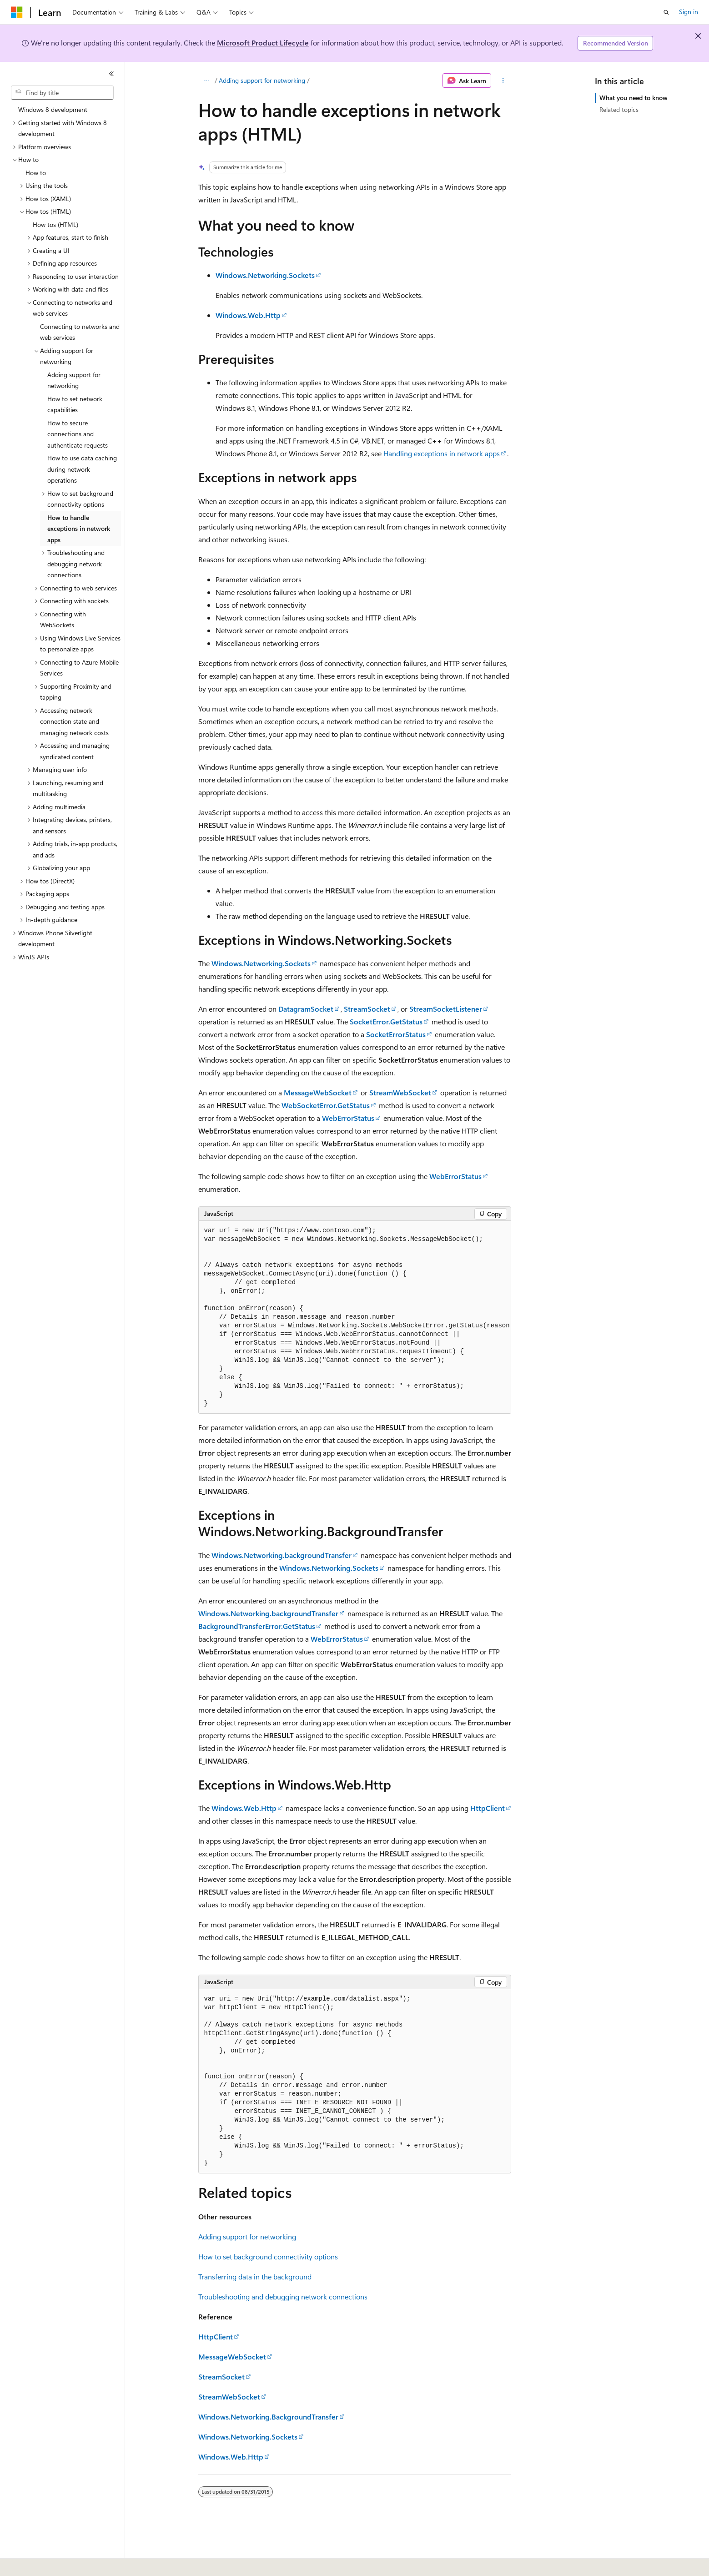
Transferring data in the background (255, 2276)
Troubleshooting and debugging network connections (282, 2296)
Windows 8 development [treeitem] (52, 109)
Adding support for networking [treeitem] (74, 380)
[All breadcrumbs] (206, 80)
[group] (354, 1317)
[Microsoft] (17, 12)
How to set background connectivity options (268, 2256)
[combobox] (62, 93)
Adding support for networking (262, 80)
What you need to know (633, 97)
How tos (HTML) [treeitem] (55, 224)
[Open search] (666, 12)
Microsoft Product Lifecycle (263, 42)
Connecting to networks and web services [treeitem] (80, 332)
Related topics (619, 109)
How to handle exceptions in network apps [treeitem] (78, 528)
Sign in (688, 11)
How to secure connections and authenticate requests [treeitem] (77, 433)
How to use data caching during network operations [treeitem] (82, 469)
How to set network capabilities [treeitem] (74, 404)
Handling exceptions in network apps (441, 453)
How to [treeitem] (35, 172)
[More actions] (503, 80)
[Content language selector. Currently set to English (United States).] (52, 2563)
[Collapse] (111, 74)
